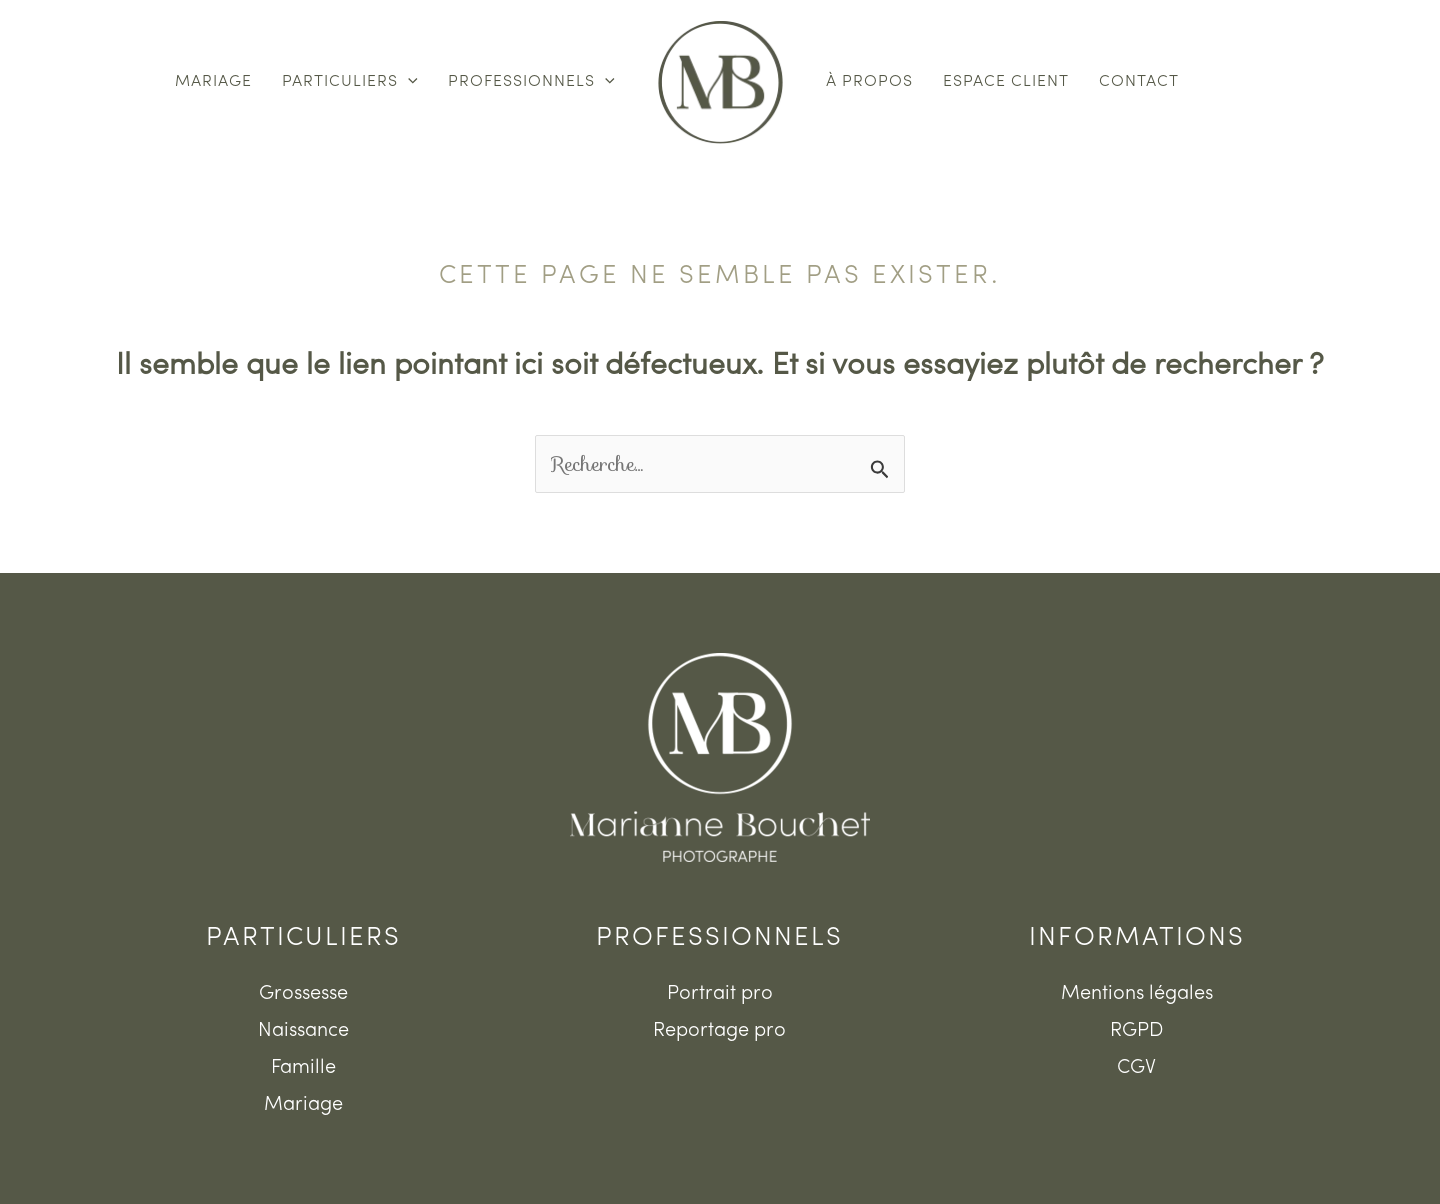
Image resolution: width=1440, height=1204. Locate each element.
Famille (303, 1068)
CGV (1136, 1068)
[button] (408, 82)
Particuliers (350, 82)
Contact (1139, 82)
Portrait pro (720, 994)
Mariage (213, 82)
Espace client (1006, 82)
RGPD (1136, 1031)
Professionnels (531, 82)
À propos (869, 82)
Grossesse (303, 994)
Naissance (303, 1031)
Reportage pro (719, 1031)
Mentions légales (1137, 994)
